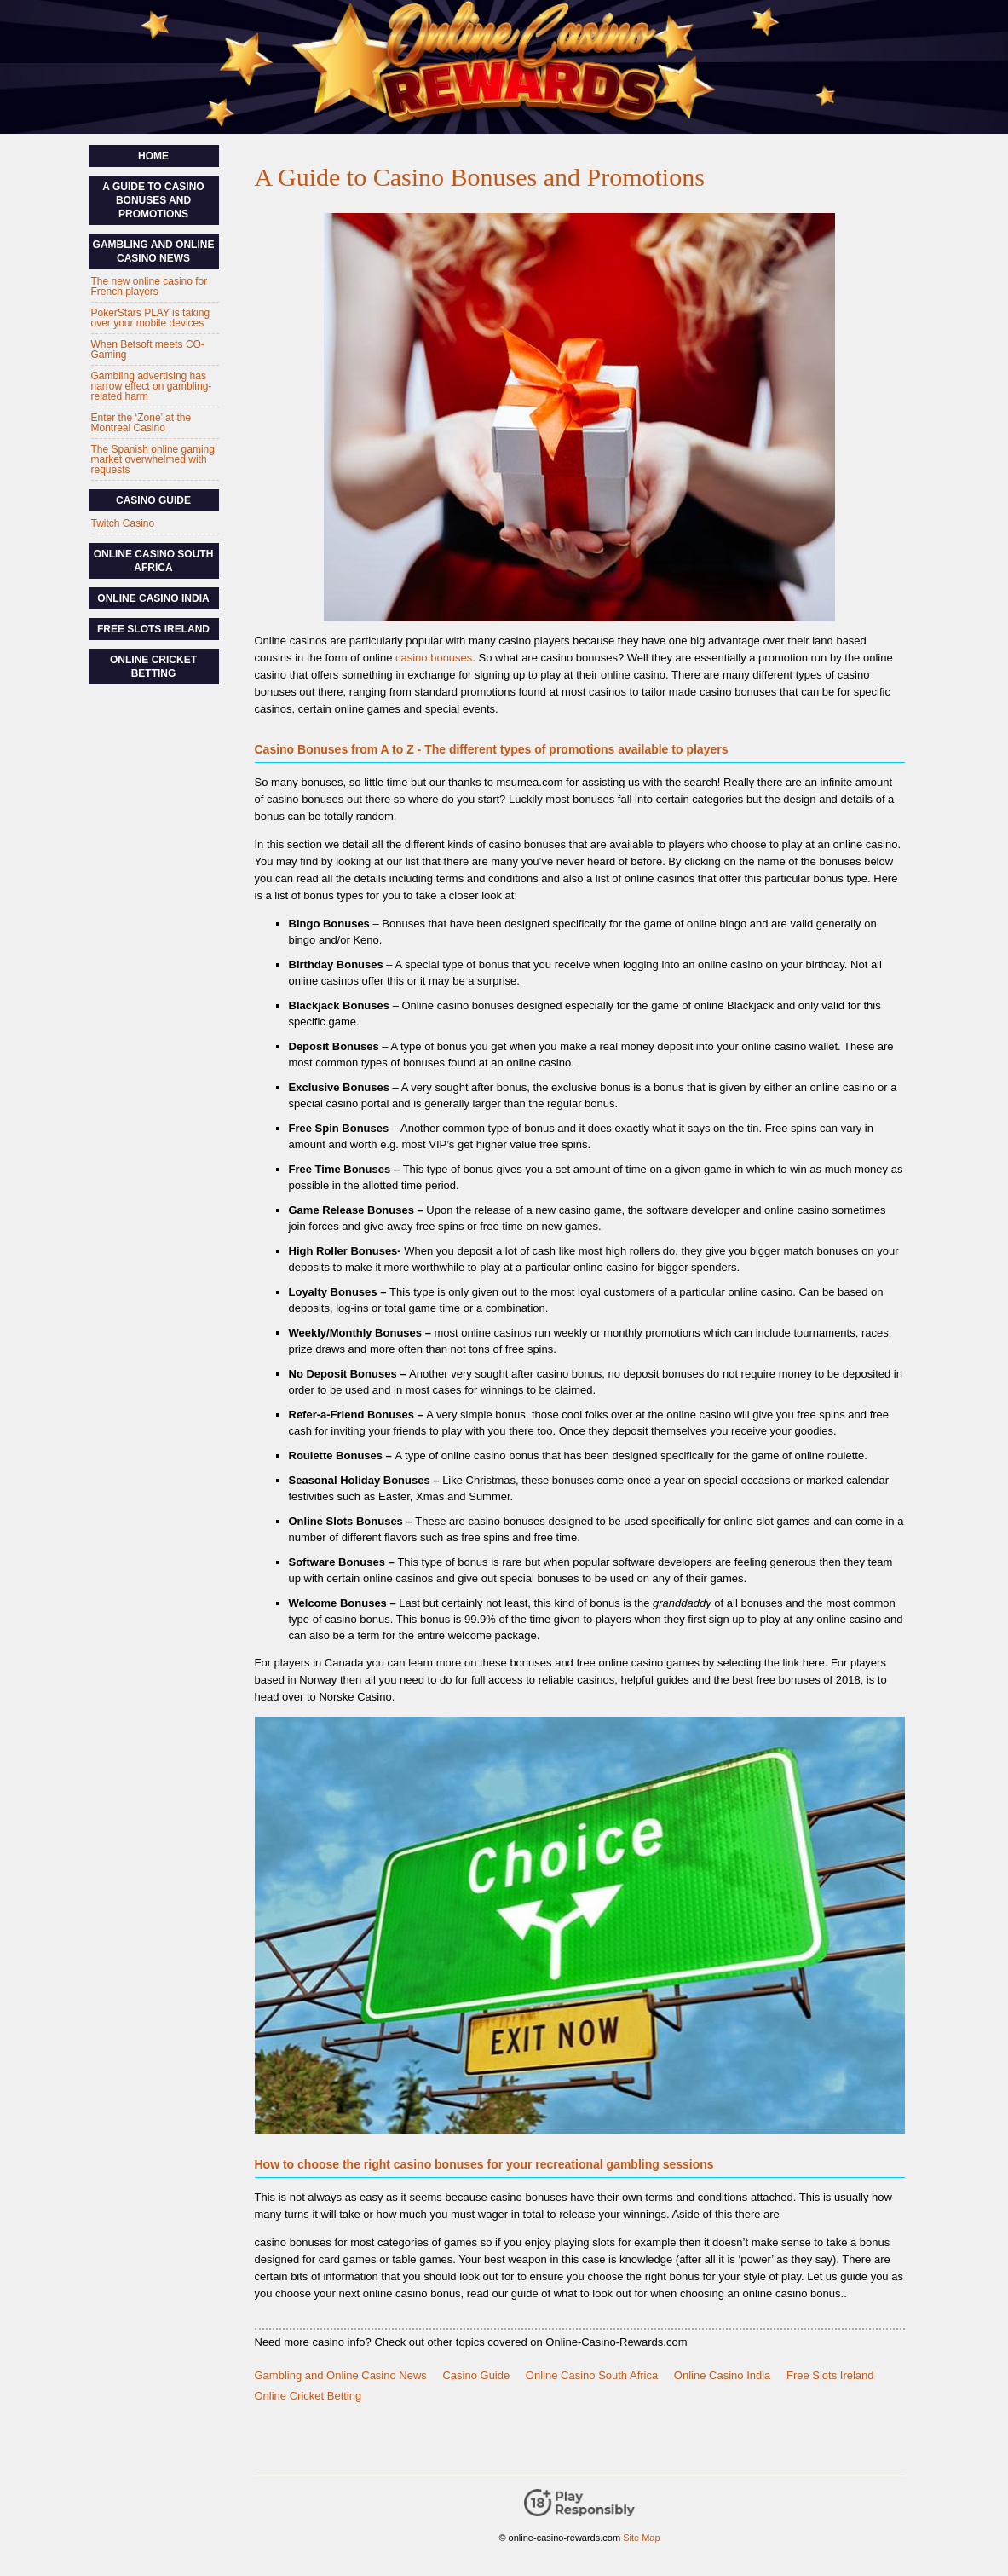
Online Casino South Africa (592, 2375)
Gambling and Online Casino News (341, 2375)
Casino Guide (476, 2375)
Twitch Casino (123, 523)
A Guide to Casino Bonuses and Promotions (153, 200)
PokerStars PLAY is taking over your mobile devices (150, 318)
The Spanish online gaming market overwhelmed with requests (153, 459)
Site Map (641, 2538)
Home (153, 156)
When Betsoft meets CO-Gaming (147, 349)
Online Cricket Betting (308, 2395)
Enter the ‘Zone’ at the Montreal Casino (141, 423)
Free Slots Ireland (830, 2375)
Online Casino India (722, 2375)
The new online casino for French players (149, 286)
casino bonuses (433, 657)
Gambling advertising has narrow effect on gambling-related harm (151, 386)
